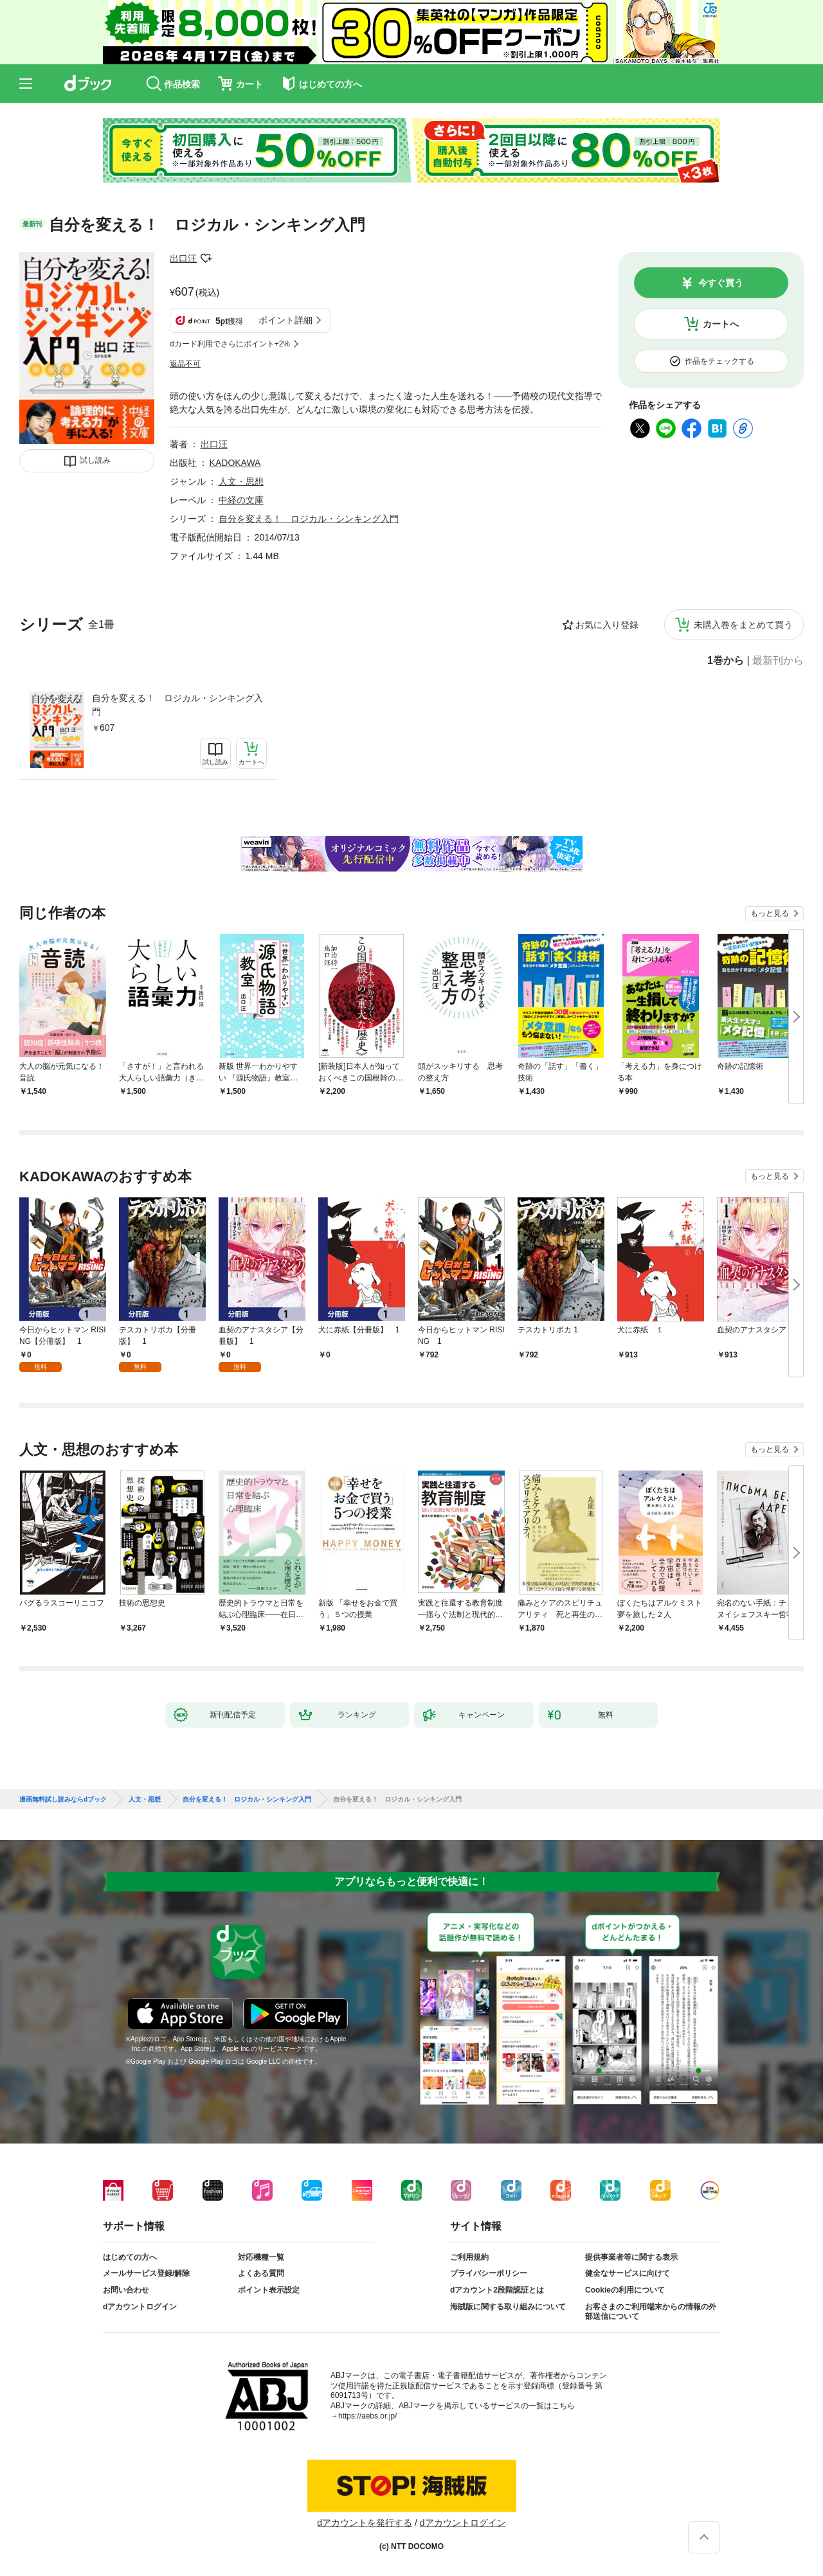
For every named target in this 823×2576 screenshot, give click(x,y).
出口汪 (183, 258)
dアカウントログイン (140, 2306)
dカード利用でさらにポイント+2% (230, 343)
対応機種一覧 (261, 2257)
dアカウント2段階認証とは (497, 2289)
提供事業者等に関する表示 (631, 2257)
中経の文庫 (241, 500)
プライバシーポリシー (488, 2273)
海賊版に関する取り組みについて (508, 2306)
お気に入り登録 (606, 625)
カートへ (721, 324)
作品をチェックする (719, 361)
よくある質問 (261, 2273)
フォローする (205, 258)
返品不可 (185, 363)
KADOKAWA (235, 463)
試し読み (95, 460)
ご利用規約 (469, 2257)
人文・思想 (241, 481)
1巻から (725, 661)
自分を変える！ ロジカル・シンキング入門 (177, 705)
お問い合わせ (126, 2289)
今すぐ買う (720, 283)
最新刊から (778, 661)
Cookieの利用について (625, 2289)
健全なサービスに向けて (627, 2273)
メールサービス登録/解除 (146, 2273)
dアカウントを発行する (364, 2523)
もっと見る (769, 913)
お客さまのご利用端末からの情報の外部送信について (650, 2311)
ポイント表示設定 (269, 2289)
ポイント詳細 (285, 320)
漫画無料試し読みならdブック (63, 1799)
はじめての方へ (130, 2257)
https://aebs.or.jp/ (367, 2415)
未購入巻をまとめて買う (743, 625)
